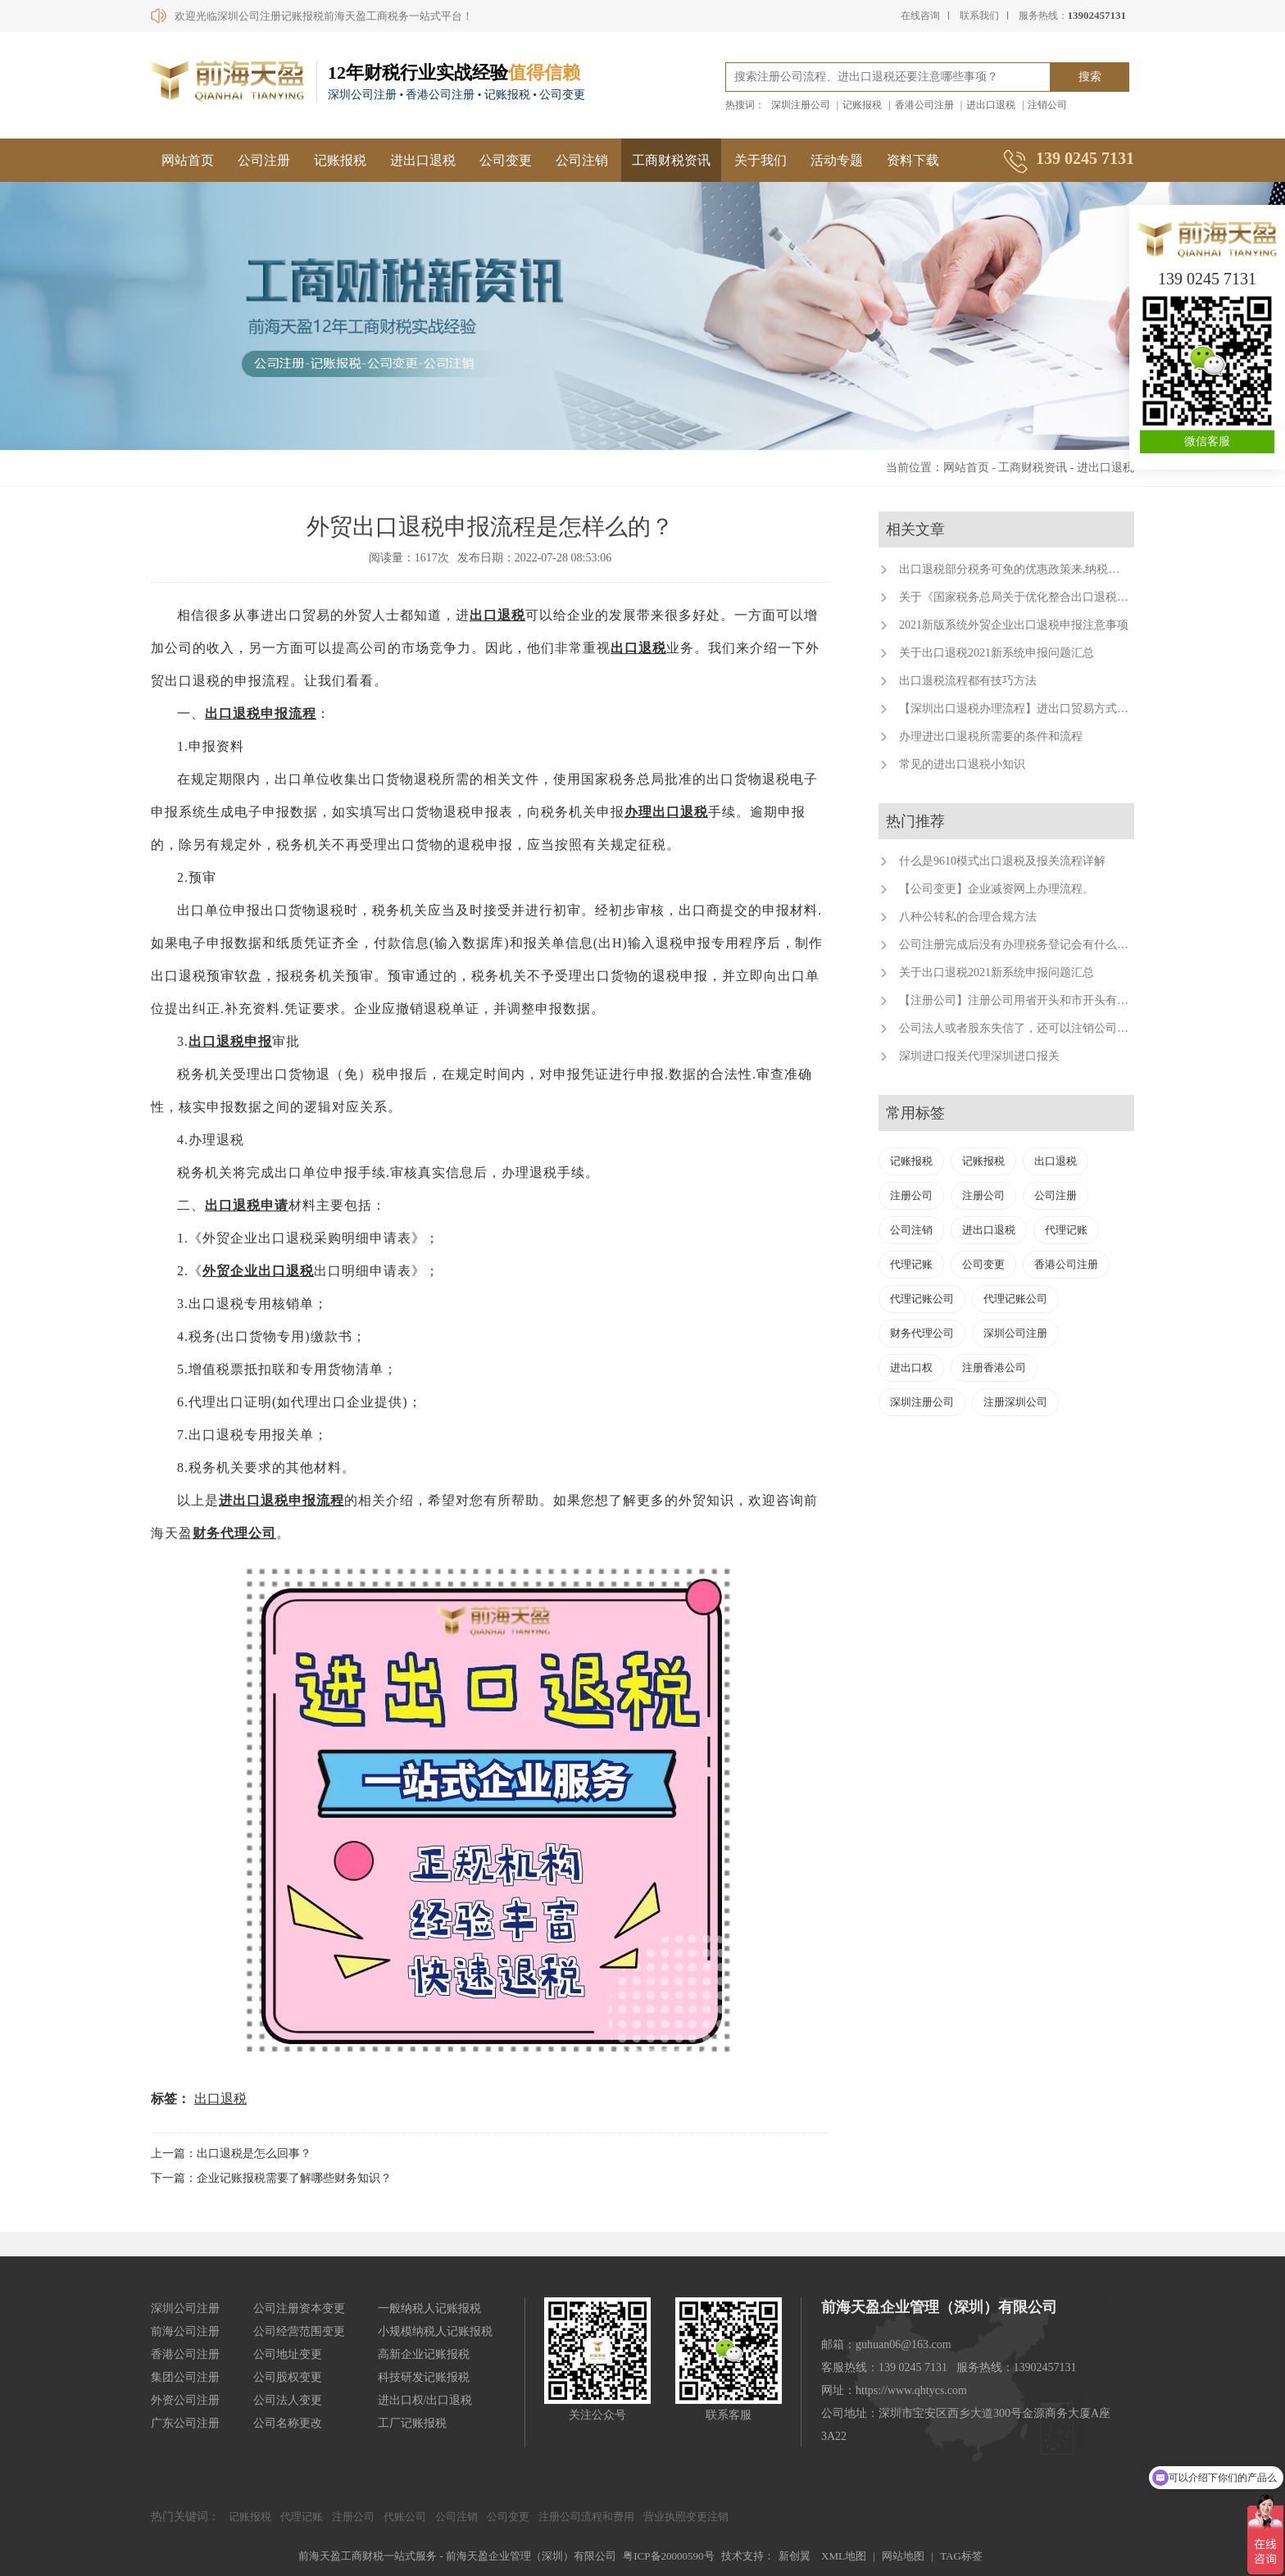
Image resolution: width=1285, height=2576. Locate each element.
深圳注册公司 (800, 105)
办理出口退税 (666, 812)
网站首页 (187, 160)
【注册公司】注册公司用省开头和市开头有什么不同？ (1036, 1000)
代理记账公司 (922, 1299)
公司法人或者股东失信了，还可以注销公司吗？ (1019, 1028)
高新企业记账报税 (424, 2354)
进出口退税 (990, 105)
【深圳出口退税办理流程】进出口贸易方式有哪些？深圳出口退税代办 (1077, 708)
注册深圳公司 (1015, 1402)
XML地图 (843, 2556)
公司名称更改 (287, 2423)
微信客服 (1207, 441)
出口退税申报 (230, 1041)
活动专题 (837, 160)
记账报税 (862, 105)
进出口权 (911, 1367)
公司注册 (264, 160)
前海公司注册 (185, 2331)
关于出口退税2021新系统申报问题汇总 (996, 653)
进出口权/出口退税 (425, 2400)
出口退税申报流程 (260, 713)
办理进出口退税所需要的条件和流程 (991, 736)
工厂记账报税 (412, 2423)
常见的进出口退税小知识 (962, 764)
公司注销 (582, 160)
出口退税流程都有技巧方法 (968, 681)
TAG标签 (961, 2556)
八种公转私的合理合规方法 (968, 917)
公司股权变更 (287, 2377)
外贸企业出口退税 (258, 1271)
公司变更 (505, 160)
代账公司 (405, 2516)
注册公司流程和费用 (586, 2516)
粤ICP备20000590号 (668, 2556)
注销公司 (1047, 105)
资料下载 (913, 160)
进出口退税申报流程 (281, 1500)
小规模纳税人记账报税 (435, 2331)
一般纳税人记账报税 (429, 2308)
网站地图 (903, 2556)
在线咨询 (920, 15)
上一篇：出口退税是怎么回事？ (231, 2153)
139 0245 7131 (1207, 279)
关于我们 (760, 160)
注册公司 (911, 1195)
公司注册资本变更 (299, 2308)
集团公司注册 (185, 2377)
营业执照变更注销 (686, 2516)
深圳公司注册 (1015, 1333)
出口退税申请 (246, 1205)
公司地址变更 (287, 2354)
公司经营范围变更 (299, 2331)
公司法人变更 (287, 2400)
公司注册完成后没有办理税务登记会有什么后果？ (1025, 944)
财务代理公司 (234, 1533)
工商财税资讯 (671, 160)
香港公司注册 (924, 105)
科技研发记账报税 (424, 2377)
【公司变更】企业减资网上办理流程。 (996, 889)
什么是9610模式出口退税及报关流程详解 (1002, 861)
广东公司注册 (185, 2423)
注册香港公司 (994, 1367)
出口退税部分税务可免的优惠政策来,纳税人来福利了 (1032, 569)
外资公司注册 (185, 2400)
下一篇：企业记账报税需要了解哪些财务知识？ (271, 2178)
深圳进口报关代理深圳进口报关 (979, 1056)
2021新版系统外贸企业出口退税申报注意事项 (1013, 625)
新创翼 (795, 2556)
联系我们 (979, 15)
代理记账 (1066, 1230)
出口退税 (497, 615)
